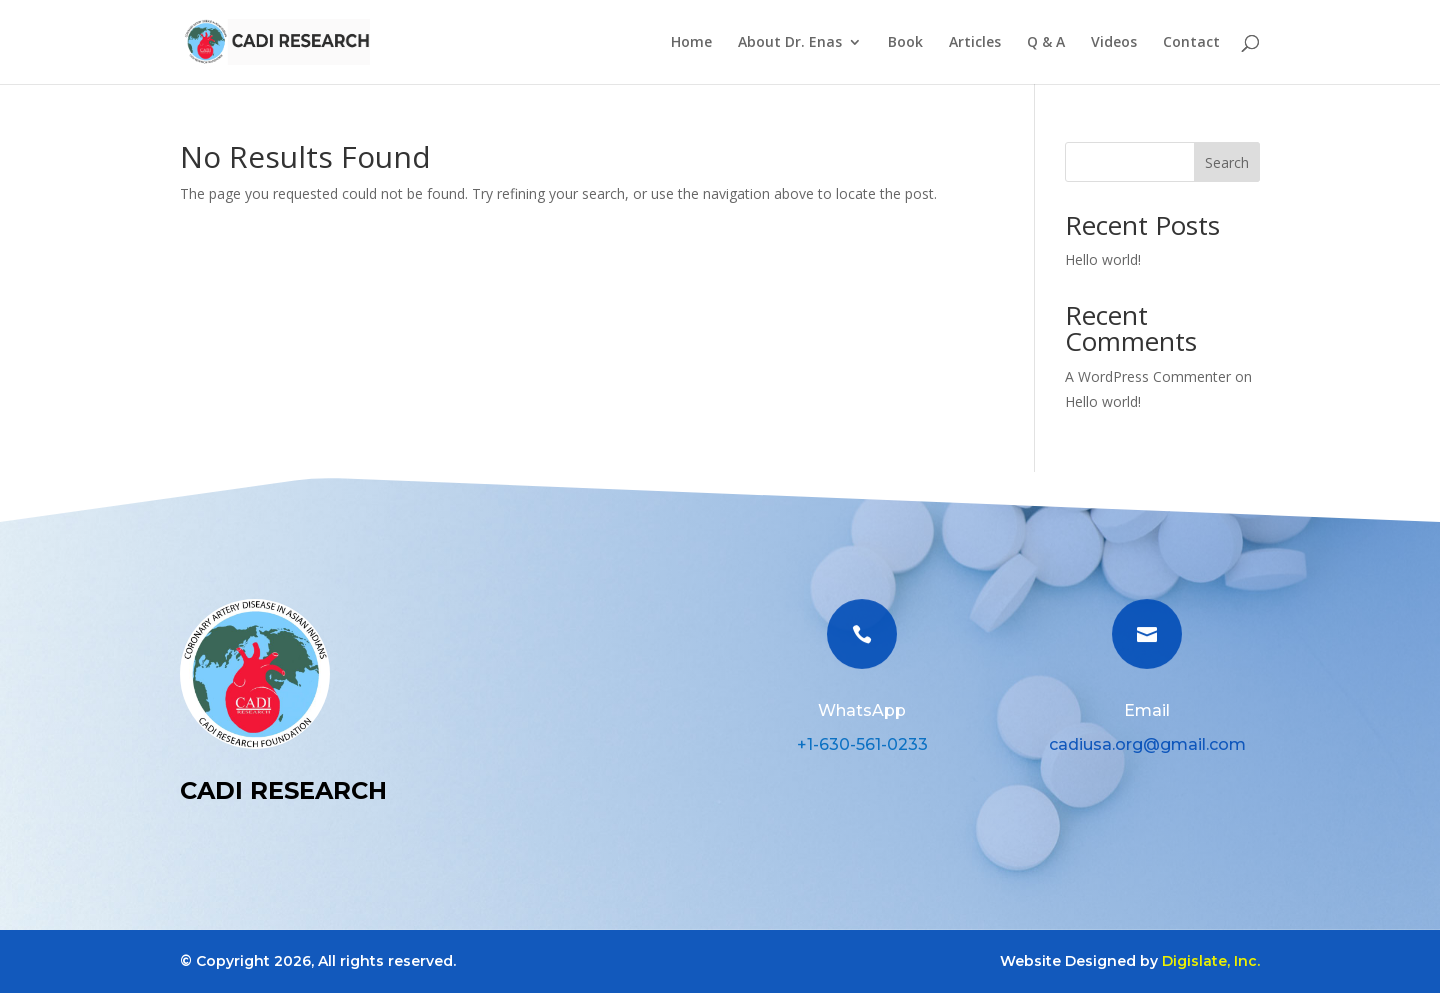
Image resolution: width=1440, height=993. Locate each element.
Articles (975, 43)
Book (905, 43)
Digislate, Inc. (1211, 961)
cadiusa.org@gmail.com (1147, 744)
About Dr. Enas (790, 43)
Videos (1114, 43)
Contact (1191, 43)
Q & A (1046, 43)
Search (1227, 162)
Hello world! (1103, 259)
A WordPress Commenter (1148, 376)
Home (691, 43)
